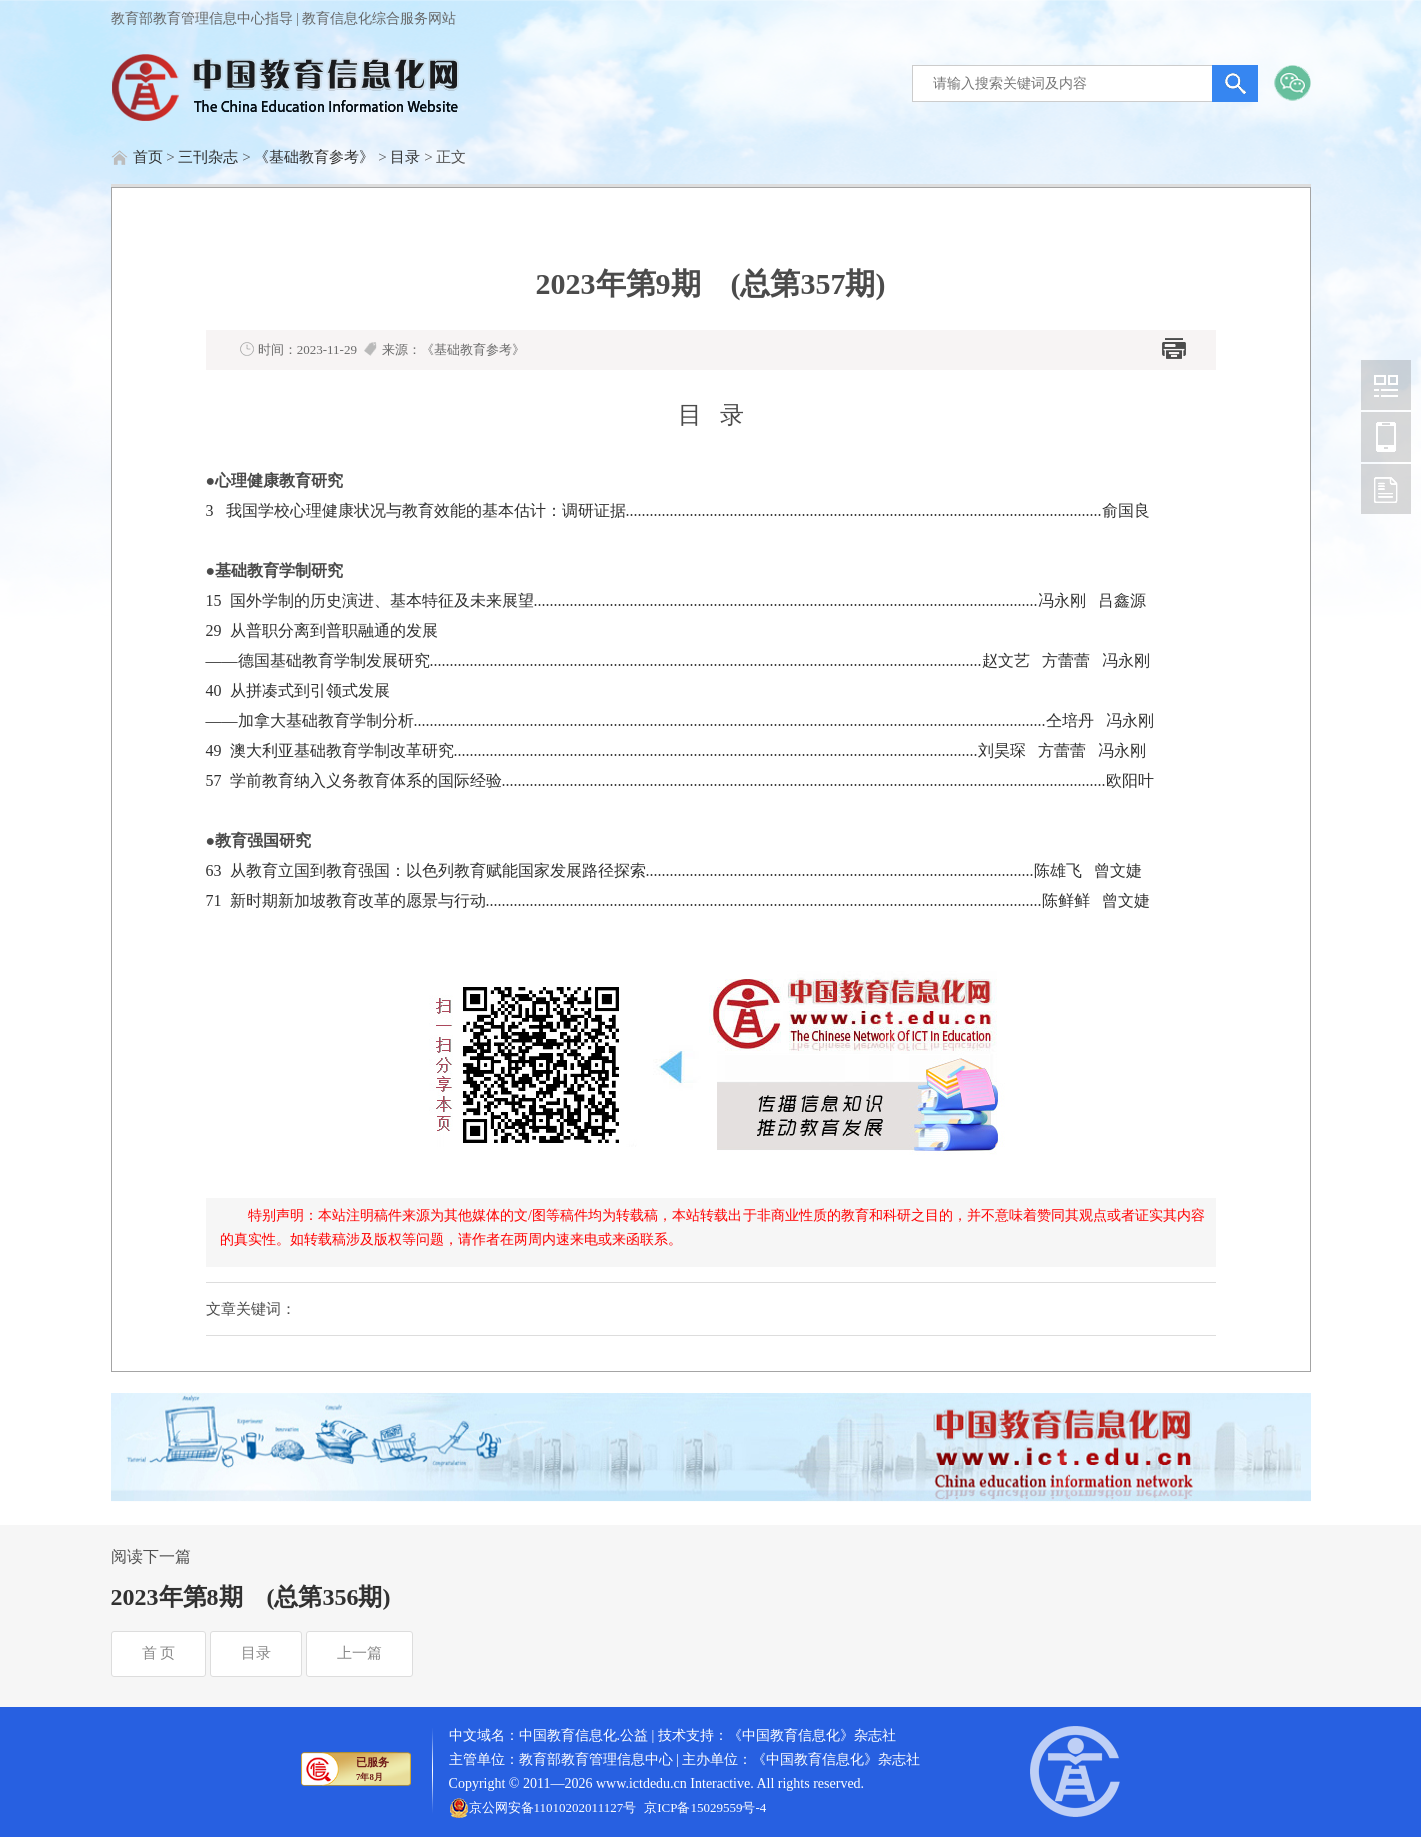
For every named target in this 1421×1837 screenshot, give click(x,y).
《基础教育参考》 (314, 157)
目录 (405, 157)
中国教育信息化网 (1386, 385)
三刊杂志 (208, 157)
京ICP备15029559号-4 (705, 1807)
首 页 (159, 1653)
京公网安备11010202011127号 (553, 1807)
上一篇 (359, 1653)
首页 (148, 157)
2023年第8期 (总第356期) (251, 1597)
